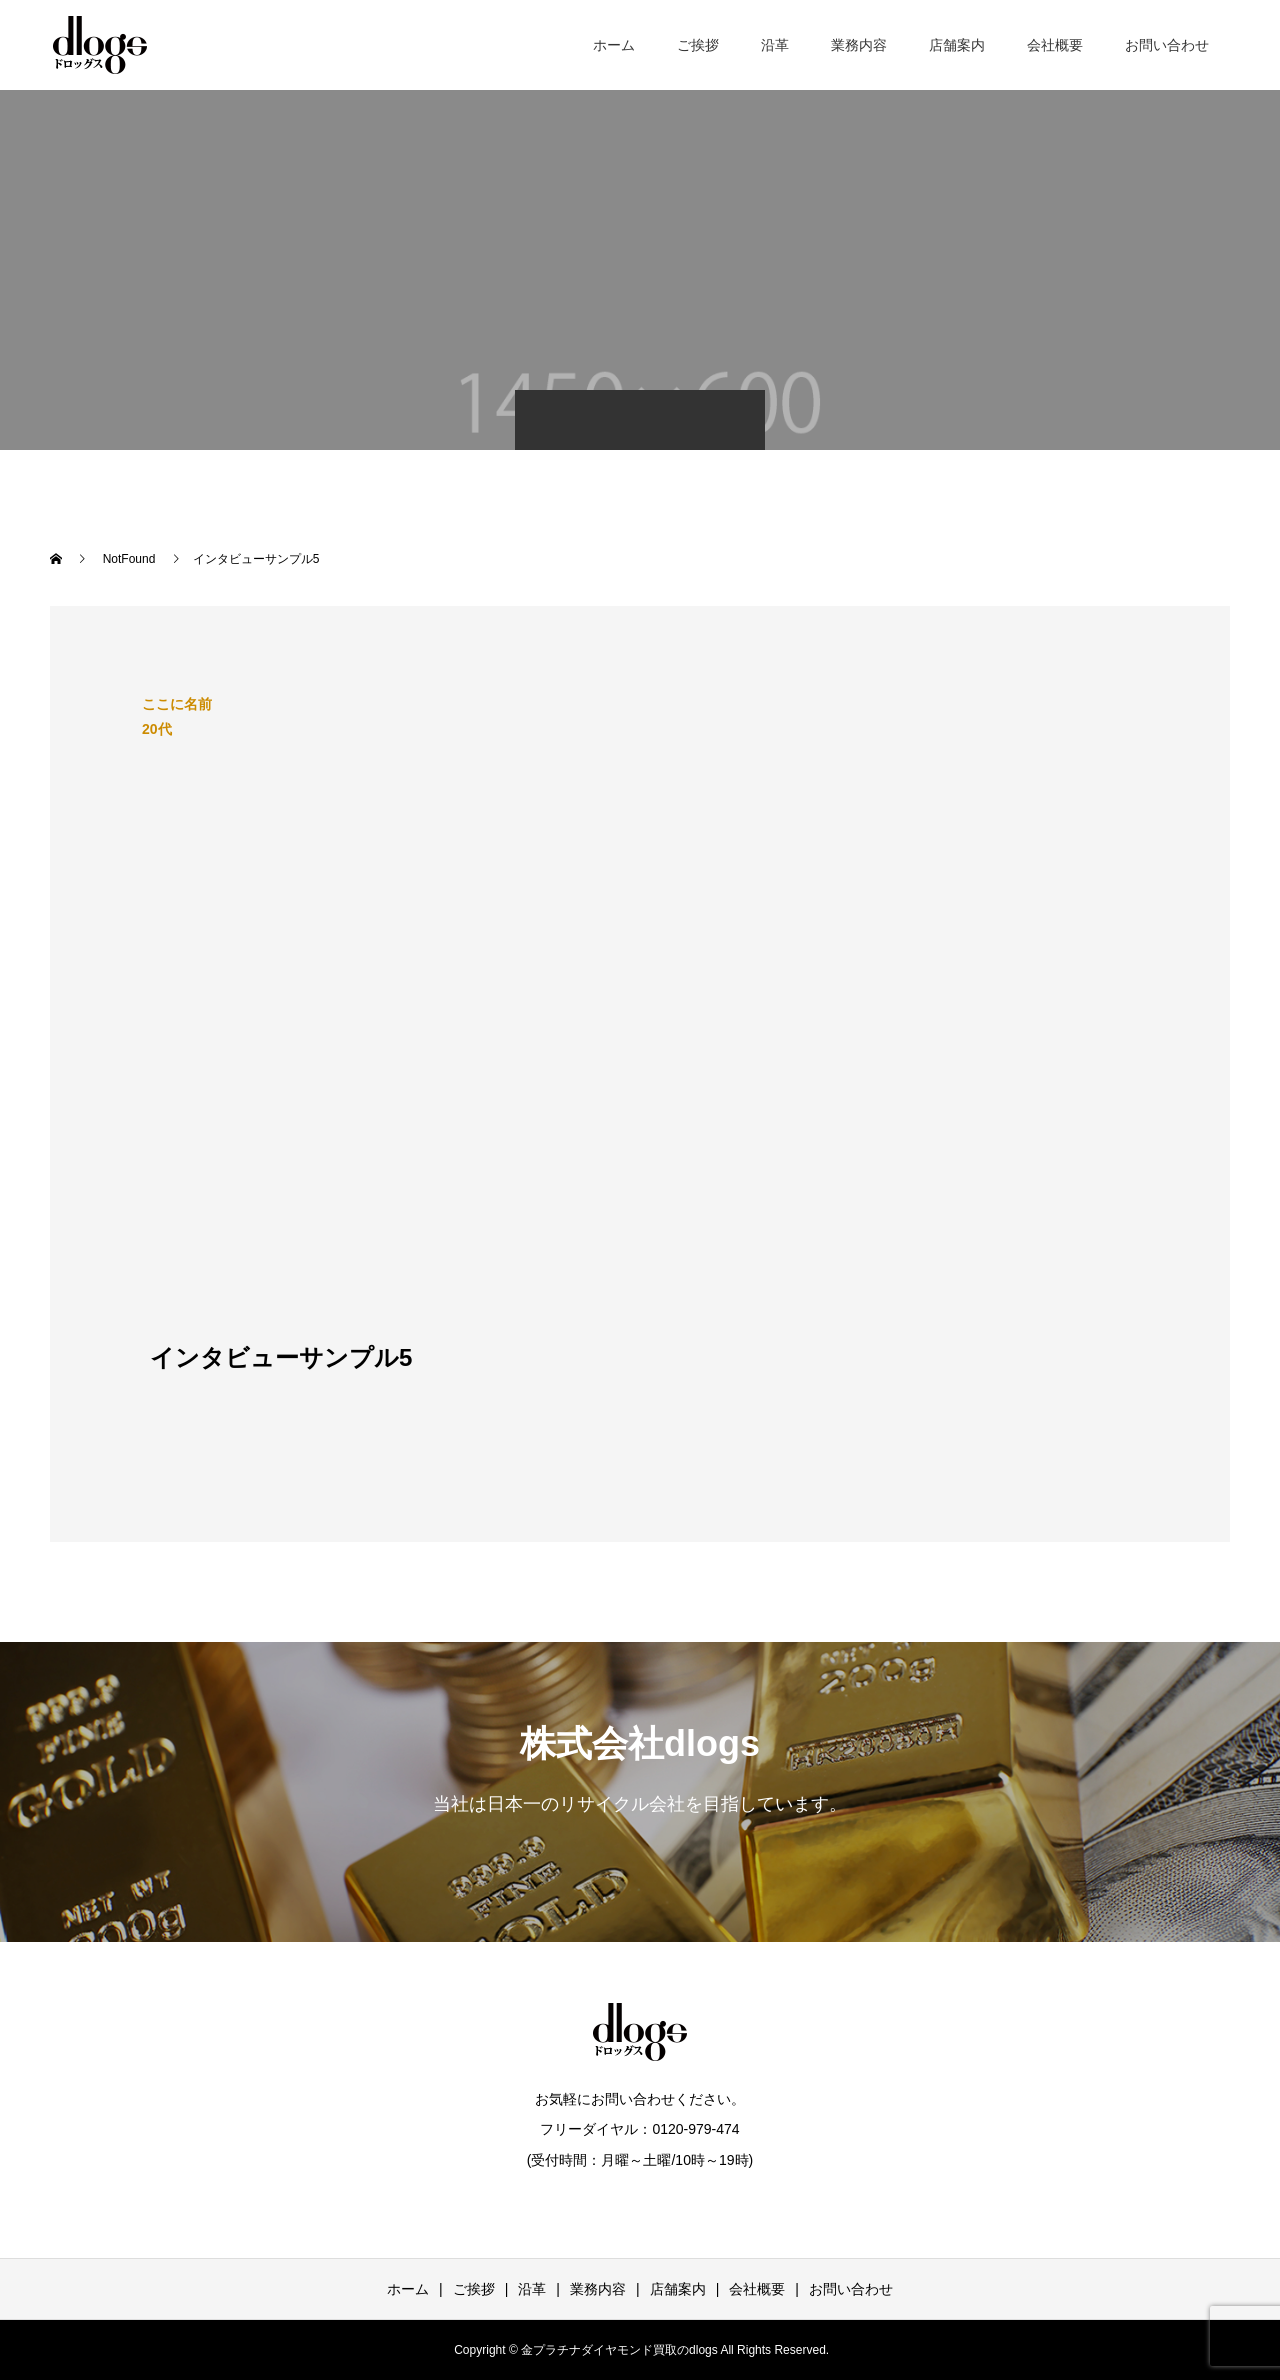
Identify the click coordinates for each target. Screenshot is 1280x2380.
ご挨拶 (698, 45)
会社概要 (1055, 45)
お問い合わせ (1167, 45)
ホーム (614, 45)
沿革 (775, 45)
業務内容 (859, 45)
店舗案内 (957, 45)
